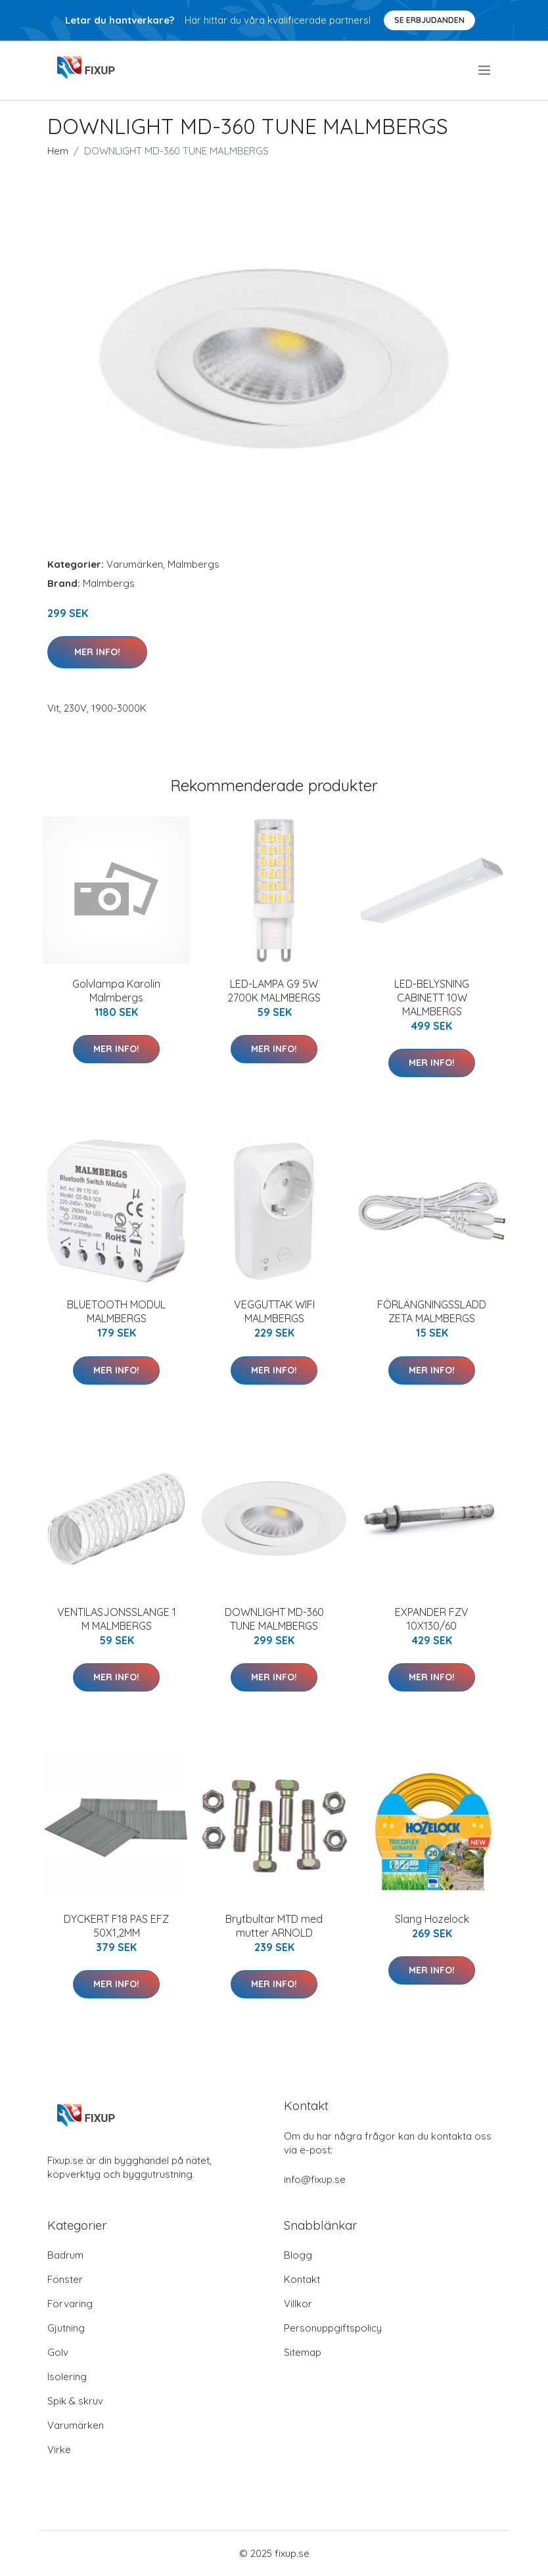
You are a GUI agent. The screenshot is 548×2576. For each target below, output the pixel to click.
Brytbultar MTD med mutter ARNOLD (274, 1925)
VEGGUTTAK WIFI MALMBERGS (274, 1311)
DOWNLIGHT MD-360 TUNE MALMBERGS (274, 1618)
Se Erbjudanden (429, 20)
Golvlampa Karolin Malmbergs (116, 990)
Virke (59, 2449)
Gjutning (66, 2328)
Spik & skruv (75, 2401)
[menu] (485, 70)
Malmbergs (193, 564)
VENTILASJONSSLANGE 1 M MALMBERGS (116, 1618)
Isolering (67, 2376)
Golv (57, 2352)
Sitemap (302, 2352)
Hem (57, 151)
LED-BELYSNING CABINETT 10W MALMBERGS (431, 997)
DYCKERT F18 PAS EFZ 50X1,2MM (116, 1925)
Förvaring (70, 2303)
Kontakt (302, 2279)
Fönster (65, 2279)
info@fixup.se (315, 2179)
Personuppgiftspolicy (333, 2328)
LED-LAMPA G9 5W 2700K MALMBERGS (274, 990)
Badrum (65, 2255)
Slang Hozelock (432, 1918)
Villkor (298, 2303)
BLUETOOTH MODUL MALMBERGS (116, 1311)
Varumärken (134, 564)
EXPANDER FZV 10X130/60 (431, 1618)
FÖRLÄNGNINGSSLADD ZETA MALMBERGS (431, 1311)
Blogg (298, 2255)
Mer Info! (97, 652)
